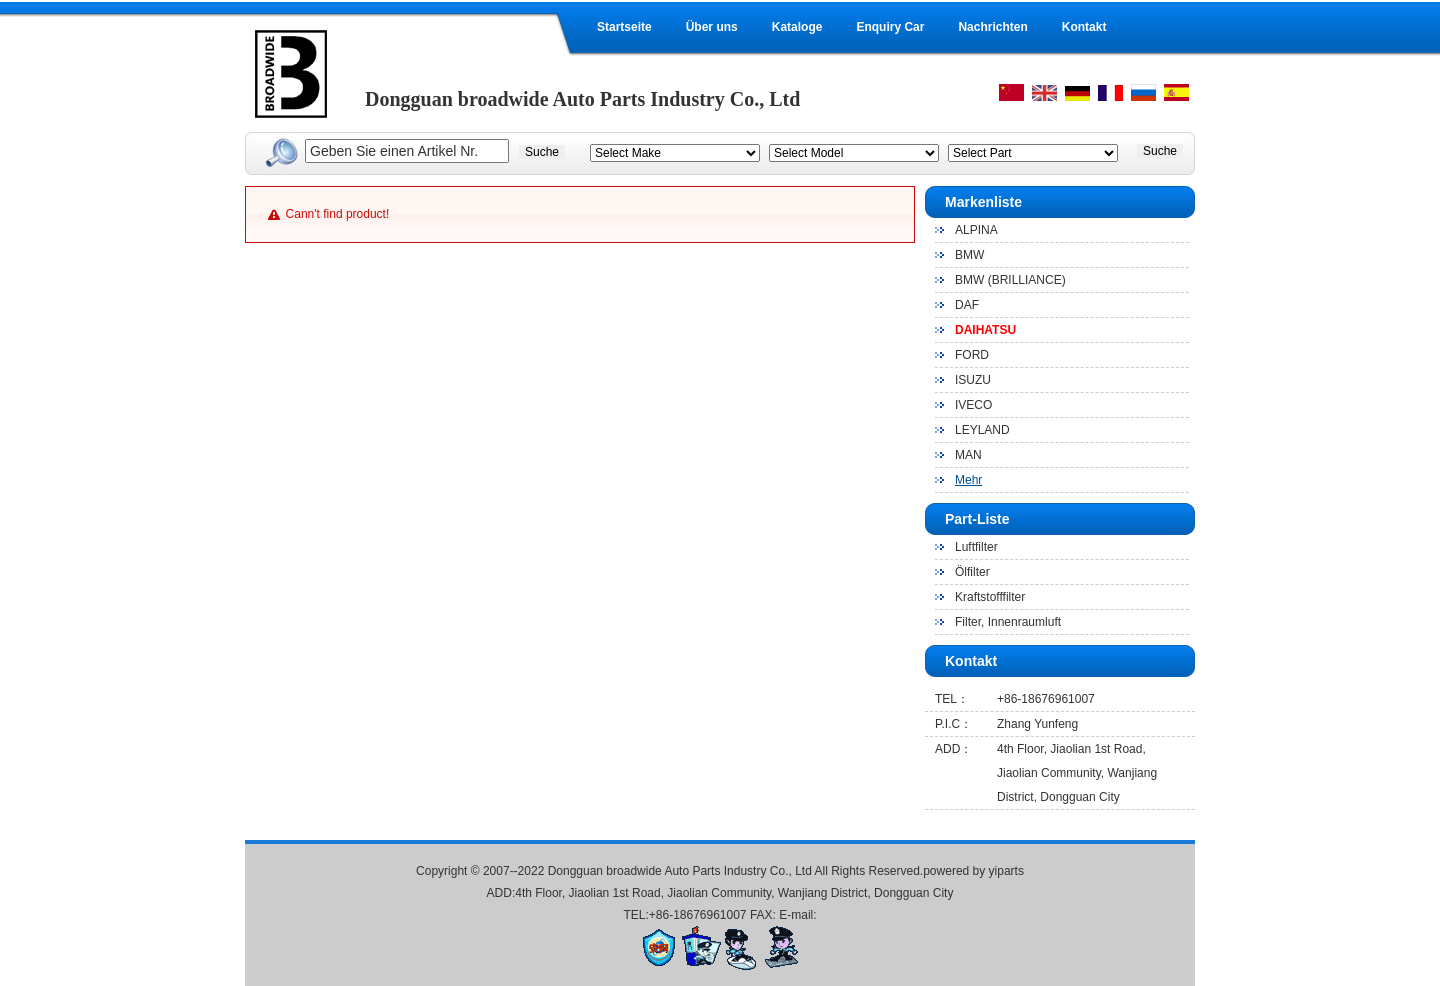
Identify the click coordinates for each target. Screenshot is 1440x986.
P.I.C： (953, 724)
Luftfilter (976, 547)
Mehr (968, 480)
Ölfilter (972, 572)
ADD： (953, 749)
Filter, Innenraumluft (1008, 622)
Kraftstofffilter (990, 597)
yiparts (1006, 871)
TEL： (952, 699)
